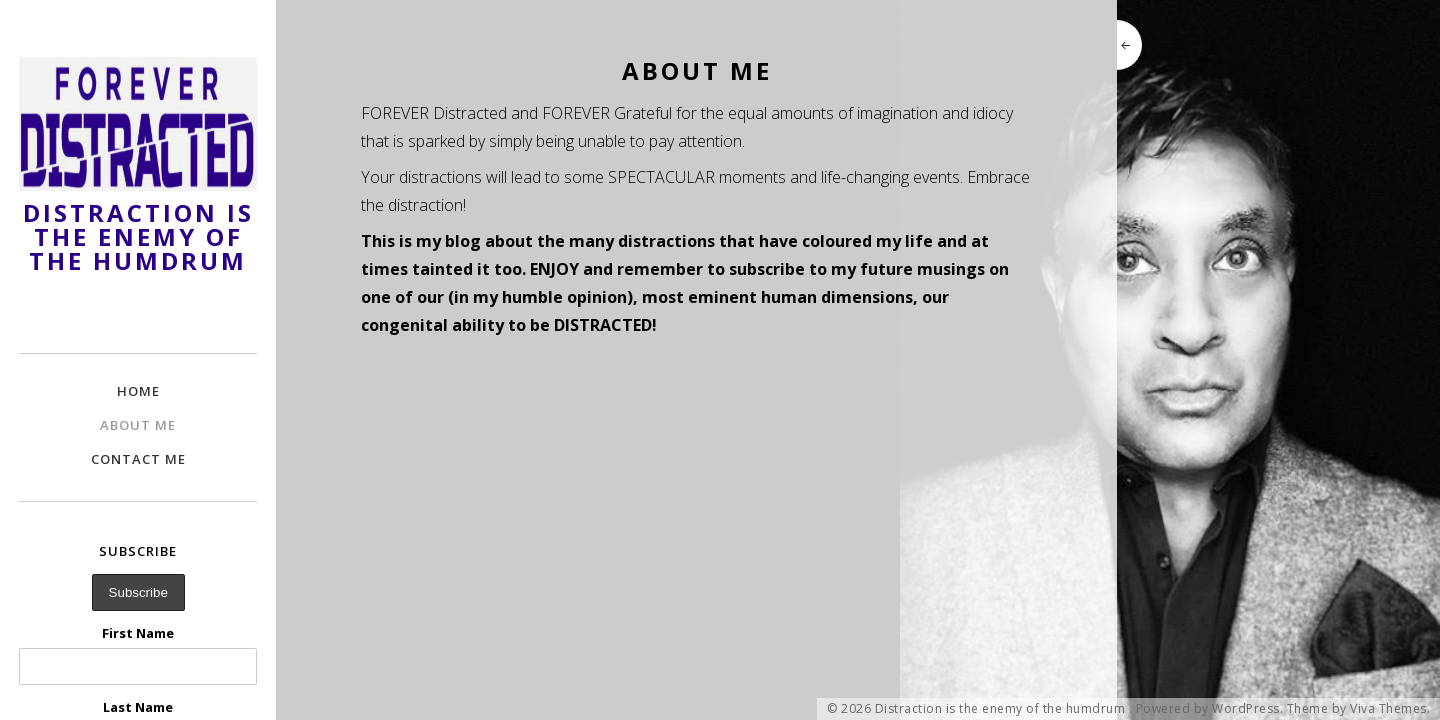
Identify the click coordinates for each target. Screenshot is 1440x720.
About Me (138, 425)
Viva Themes (1388, 709)
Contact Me (138, 459)
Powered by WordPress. (1210, 709)
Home (138, 391)
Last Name (138, 707)
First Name (138, 633)
